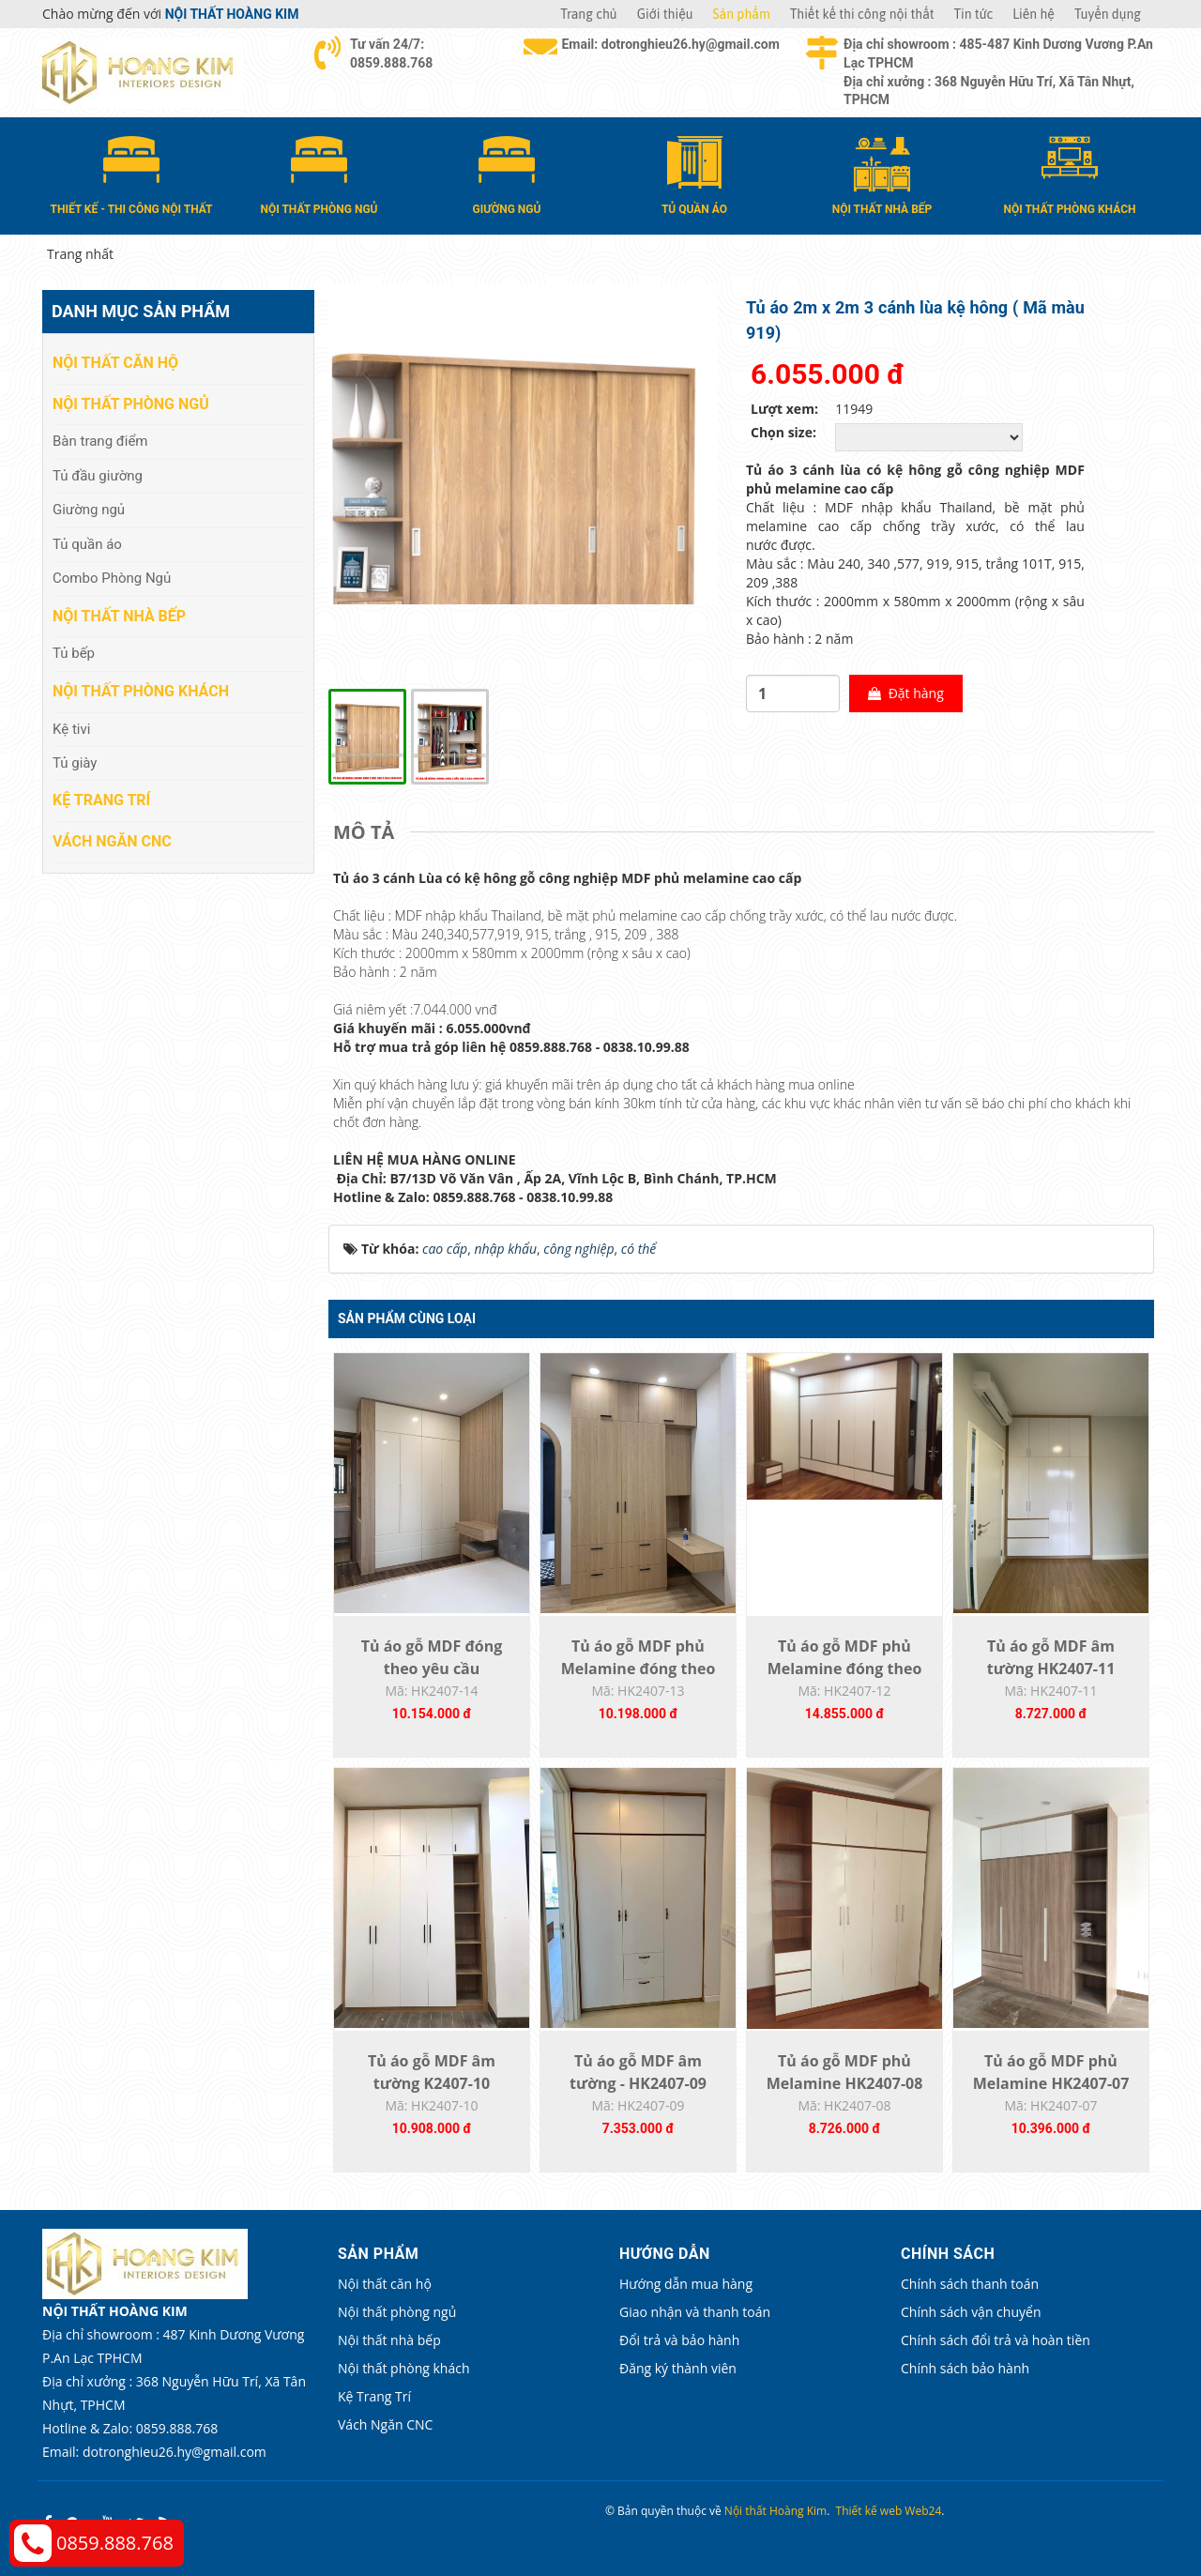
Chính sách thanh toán (970, 2284)
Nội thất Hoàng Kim (775, 2511)
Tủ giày (75, 763)
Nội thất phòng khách (141, 691)
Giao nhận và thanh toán (694, 2312)
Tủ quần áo (87, 544)
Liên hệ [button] (1033, 14)
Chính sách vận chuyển (971, 2312)
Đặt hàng (906, 693)
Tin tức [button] (974, 14)
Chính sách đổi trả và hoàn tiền (995, 2340)
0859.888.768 (115, 2542)
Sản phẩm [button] (741, 14)
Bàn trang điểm (100, 441)
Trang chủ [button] (588, 14)
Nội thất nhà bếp (119, 616)
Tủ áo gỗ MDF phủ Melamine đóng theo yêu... (638, 1668)
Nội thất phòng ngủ (131, 404)
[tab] (368, 832)
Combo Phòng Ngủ (112, 578)
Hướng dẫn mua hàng (686, 2284)
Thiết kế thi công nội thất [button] (862, 14)
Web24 (923, 2511)
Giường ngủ (89, 509)
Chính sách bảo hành (965, 2368)
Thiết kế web (869, 2511)
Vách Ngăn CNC (112, 841)
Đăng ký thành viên (678, 2368)
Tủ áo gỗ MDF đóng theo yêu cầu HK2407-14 (431, 1668)
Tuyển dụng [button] (1107, 14)
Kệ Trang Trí (101, 800)
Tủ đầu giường (98, 475)
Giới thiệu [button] (665, 14)
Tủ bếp (74, 653)
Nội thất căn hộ (115, 363)
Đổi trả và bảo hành (679, 2340)
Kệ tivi (71, 729)
